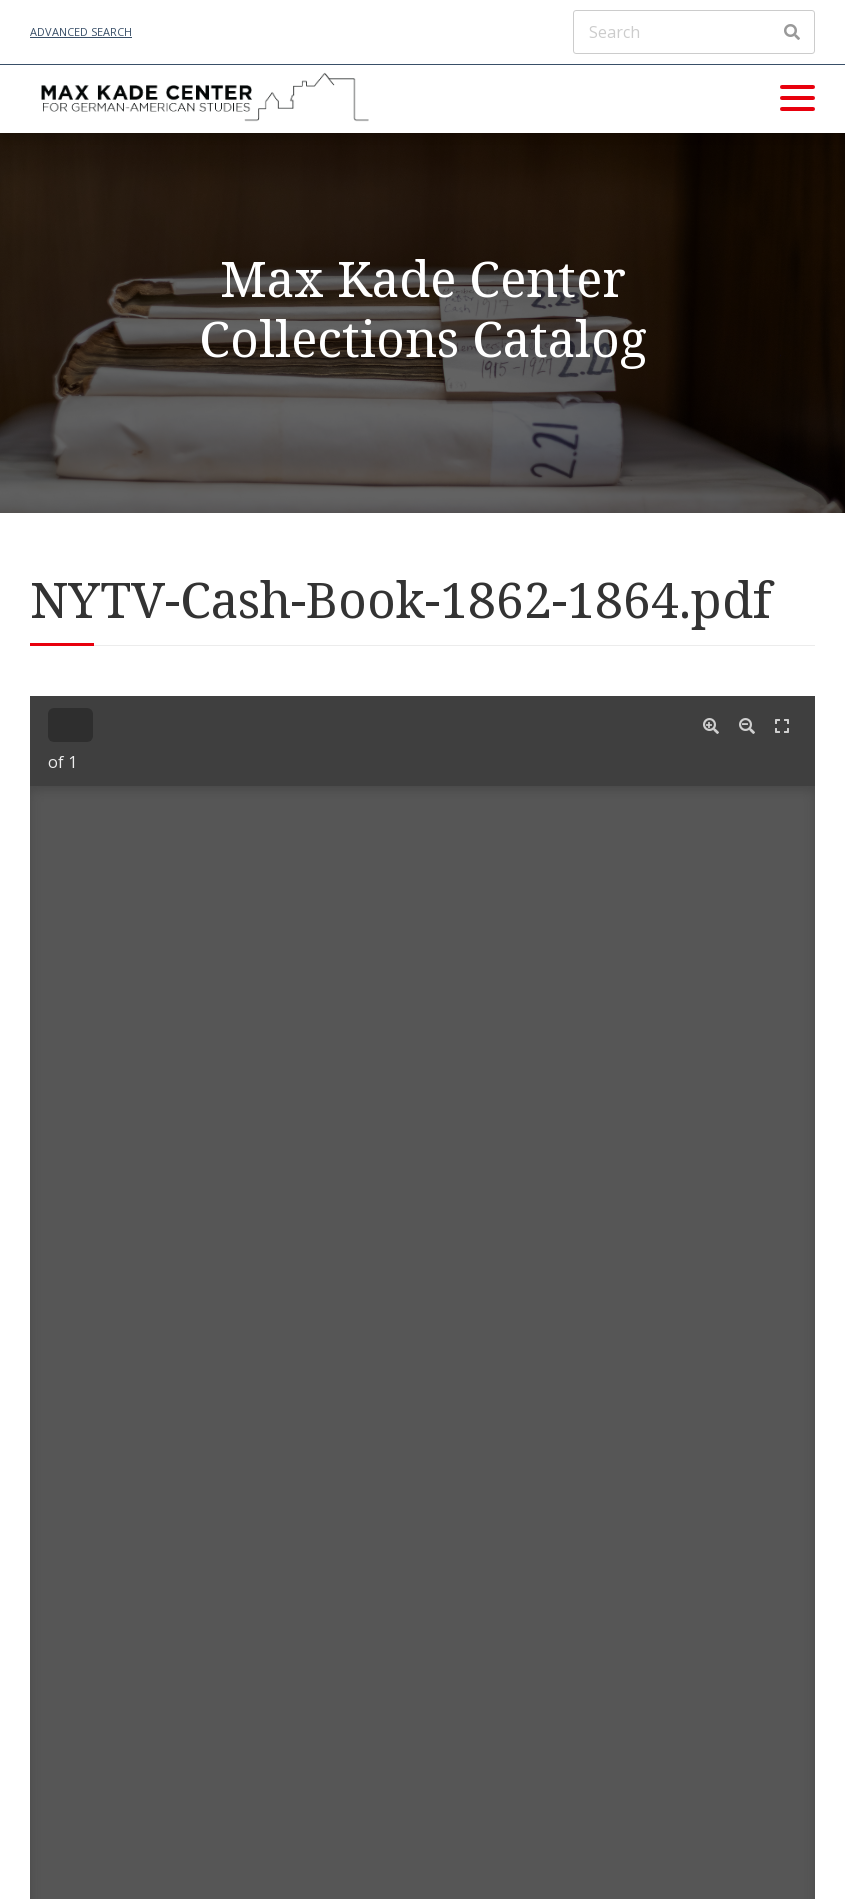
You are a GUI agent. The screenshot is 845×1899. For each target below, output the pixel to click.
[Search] (694, 32)
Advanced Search (81, 31)
